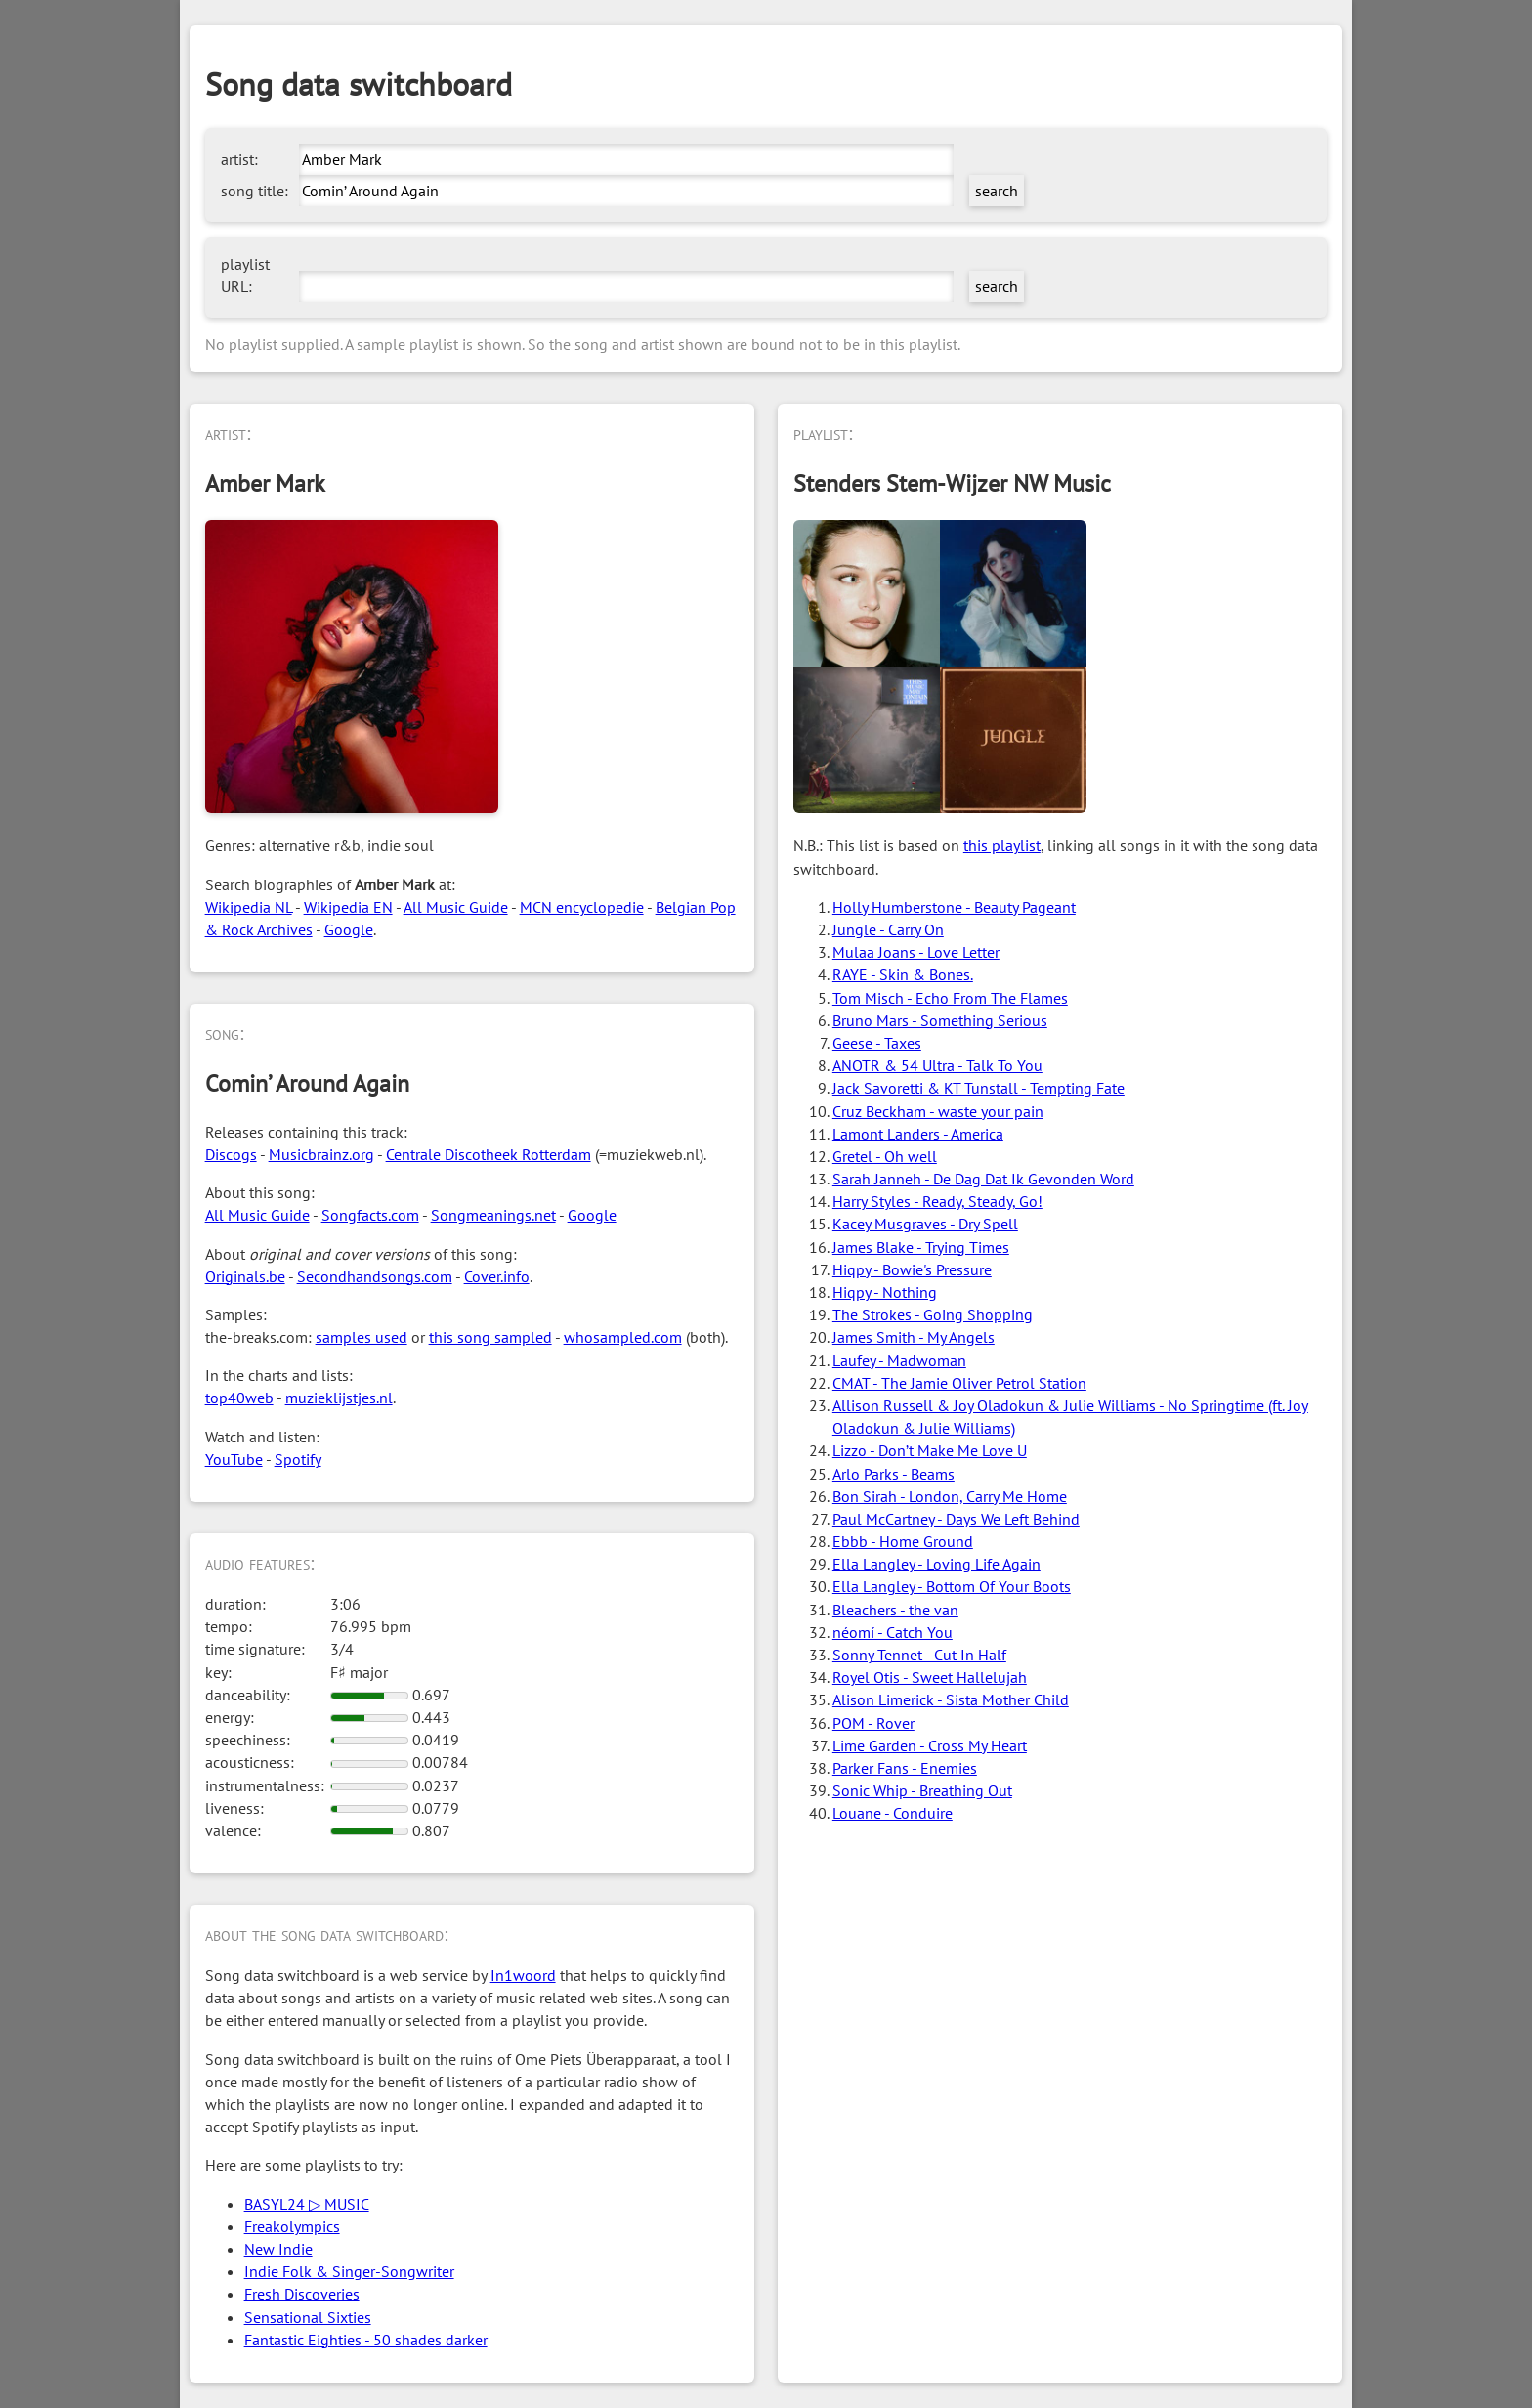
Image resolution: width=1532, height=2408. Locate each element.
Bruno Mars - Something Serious (939, 1020)
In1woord (523, 1975)
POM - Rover (873, 1723)
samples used (361, 1337)
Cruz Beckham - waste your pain (937, 1111)
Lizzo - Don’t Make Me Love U (929, 1450)
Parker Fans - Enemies (904, 1768)
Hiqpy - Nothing (884, 1292)
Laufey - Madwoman (899, 1360)
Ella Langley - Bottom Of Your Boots (951, 1586)
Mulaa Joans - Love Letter (916, 952)
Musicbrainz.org (321, 1154)
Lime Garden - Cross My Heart (929, 1745)
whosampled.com (623, 1337)
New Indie (278, 2248)
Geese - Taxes (876, 1043)
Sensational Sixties (307, 2317)
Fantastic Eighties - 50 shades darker (366, 2339)
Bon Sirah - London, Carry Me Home (949, 1496)
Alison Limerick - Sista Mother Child (950, 1699)
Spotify (298, 1459)
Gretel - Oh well (884, 1156)
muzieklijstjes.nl (339, 1397)
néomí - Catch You (892, 1632)
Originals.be (245, 1276)
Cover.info (497, 1276)
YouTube (234, 1459)
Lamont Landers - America (917, 1133)
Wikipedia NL (248, 907)
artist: (239, 159)
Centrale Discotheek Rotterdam (488, 1154)
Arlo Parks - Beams (893, 1474)
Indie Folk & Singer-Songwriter (349, 2271)
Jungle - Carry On (888, 929)
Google (348, 929)
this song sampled (490, 1337)
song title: (254, 190)
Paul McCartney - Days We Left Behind (956, 1518)
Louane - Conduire (892, 1813)
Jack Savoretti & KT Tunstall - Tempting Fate (978, 1087)
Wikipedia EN (348, 907)
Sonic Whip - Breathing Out (922, 1790)
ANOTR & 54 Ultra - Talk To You (937, 1065)
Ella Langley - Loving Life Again (936, 1563)
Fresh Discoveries (302, 2293)
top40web (239, 1397)
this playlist (1002, 845)
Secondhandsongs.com (374, 1276)
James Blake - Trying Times (920, 1247)
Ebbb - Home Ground (902, 1541)
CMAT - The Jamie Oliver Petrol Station (959, 1383)
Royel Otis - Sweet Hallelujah (929, 1677)
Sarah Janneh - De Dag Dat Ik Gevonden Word (983, 1178)
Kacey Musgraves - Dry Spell (925, 1223)
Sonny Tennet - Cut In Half (919, 1654)
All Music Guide (456, 907)
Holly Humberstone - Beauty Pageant (954, 907)
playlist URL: (245, 275)
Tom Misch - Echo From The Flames (950, 998)
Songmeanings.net (493, 1215)
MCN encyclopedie (582, 907)
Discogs (231, 1154)
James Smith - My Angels (913, 1337)
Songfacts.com (370, 1215)
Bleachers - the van (895, 1609)
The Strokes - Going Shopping (932, 1314)
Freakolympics (292, 2226)
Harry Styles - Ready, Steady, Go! (937, 1201)
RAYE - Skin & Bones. (902, 974)
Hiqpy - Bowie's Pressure (912, 1269)
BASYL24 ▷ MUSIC (306, 2204)
